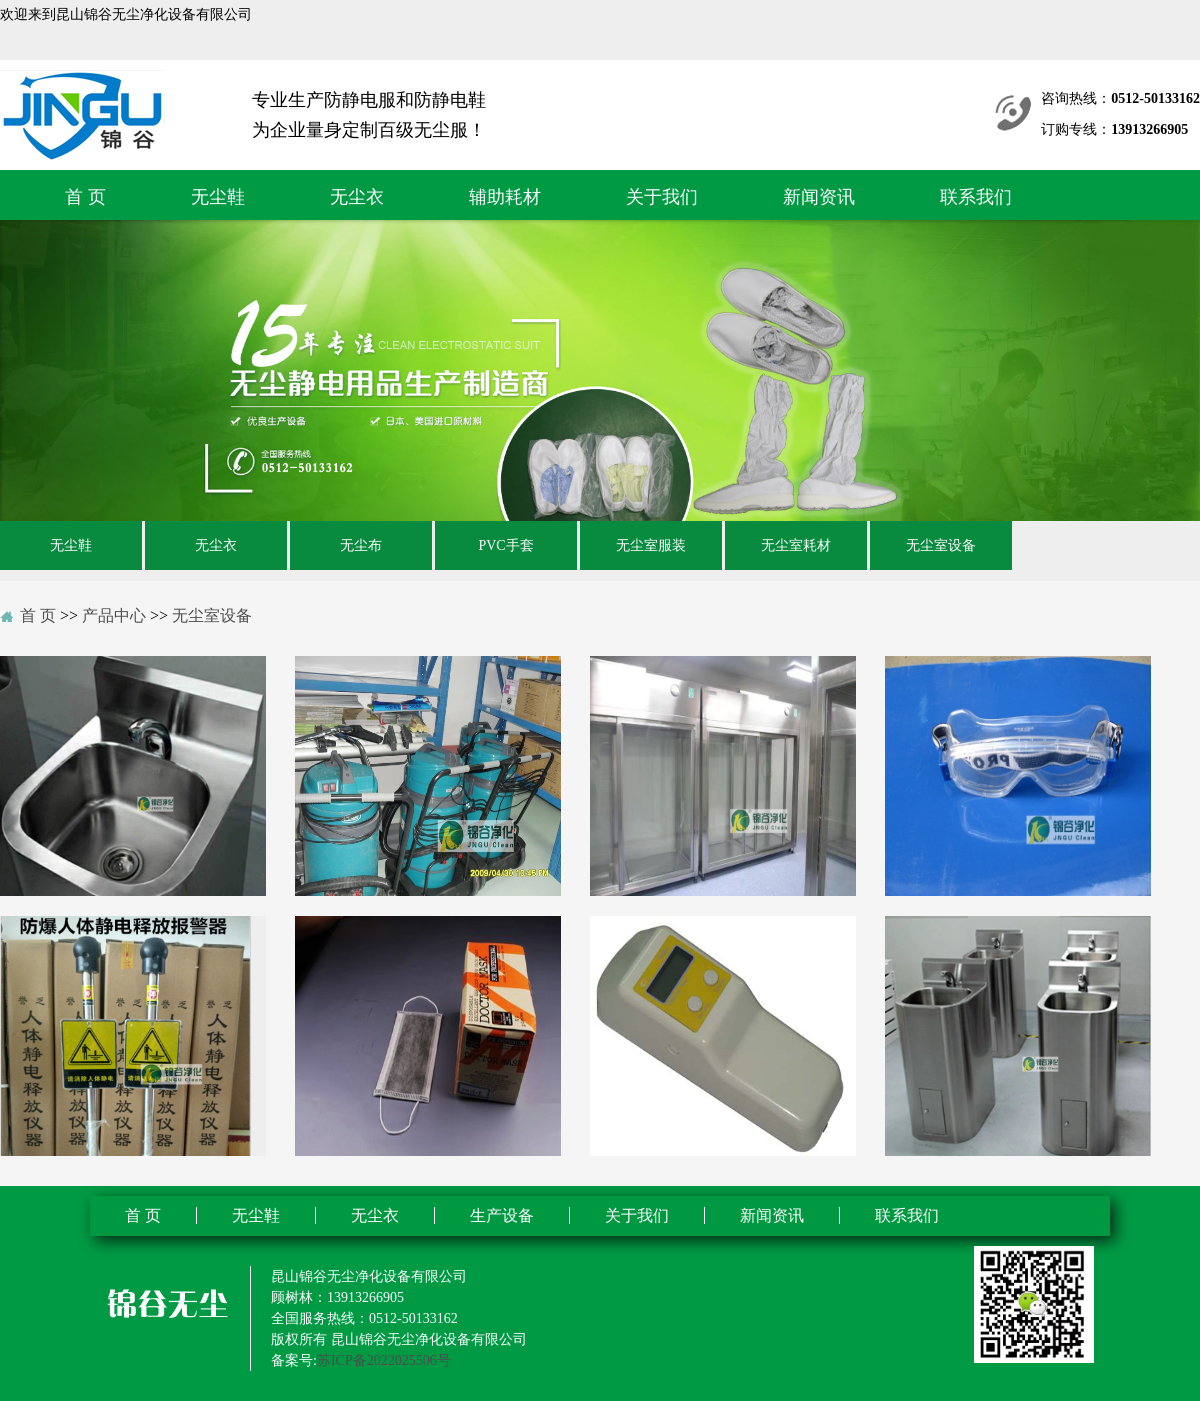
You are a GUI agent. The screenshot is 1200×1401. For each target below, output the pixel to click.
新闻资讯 (819, 197)
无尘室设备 (941, 545)
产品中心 (114, 615)
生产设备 (502, 1215)
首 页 (85, 197)
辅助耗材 (505, 197)
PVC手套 (505, 545)
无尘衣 (357, 197)
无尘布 (361, 545)
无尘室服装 (651, 545)
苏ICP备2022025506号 (384, 1360)
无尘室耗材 (796, 545)
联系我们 (976, 197)
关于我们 (662, 197)
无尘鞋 (218, 197)
